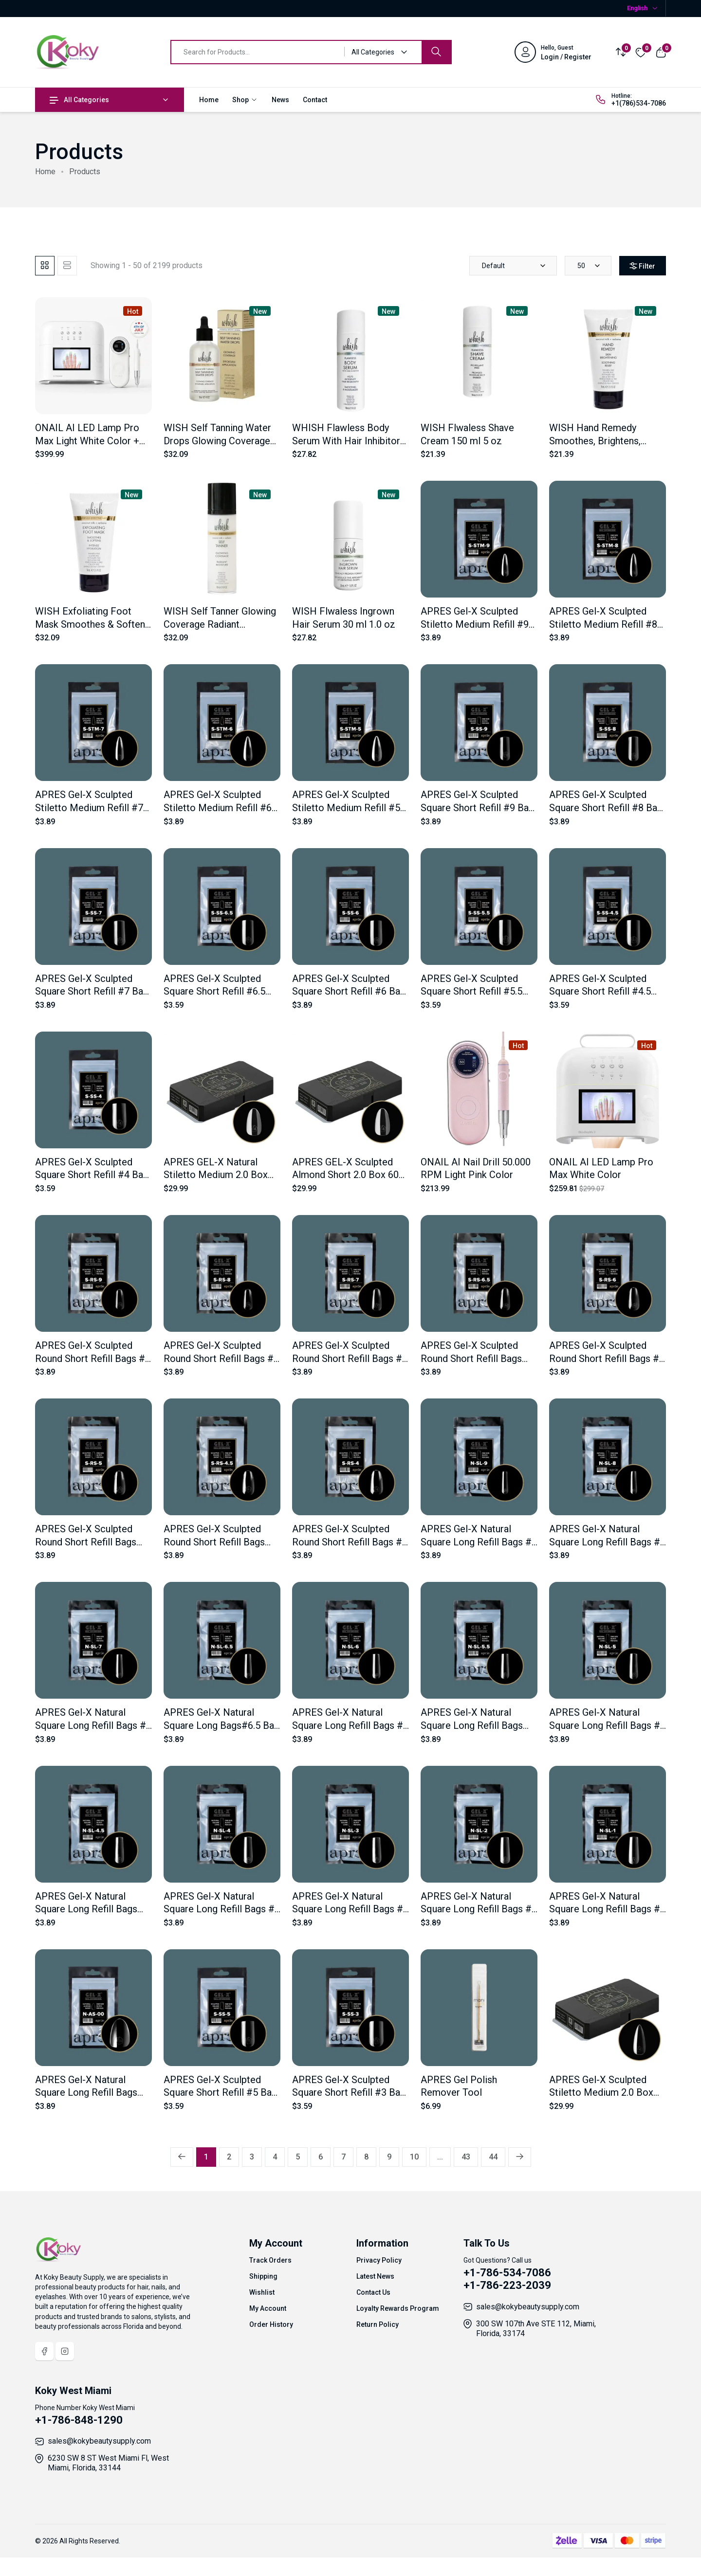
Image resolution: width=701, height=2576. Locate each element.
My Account (267, 2308)
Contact (315, 100)
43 (465, 2156)
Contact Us (373, 2292)
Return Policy (377, 2324)
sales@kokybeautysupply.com (527, 2306)
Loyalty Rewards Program (397, 2308)
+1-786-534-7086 (507, 2273)
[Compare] (621, 51)
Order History (271, 2324)
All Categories (79, 100)
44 (493, 2156)
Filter (635, 266)
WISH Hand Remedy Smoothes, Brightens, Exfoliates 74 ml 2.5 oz (598, 440)
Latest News (375, 2276)
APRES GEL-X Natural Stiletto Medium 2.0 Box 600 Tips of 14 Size (216, 1175)
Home (209, 100)
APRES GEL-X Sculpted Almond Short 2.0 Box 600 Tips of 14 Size (348, 1175)
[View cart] (661, 51)
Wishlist (262, 2292)
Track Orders (270, 2260)
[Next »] (519, 2157)
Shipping (263, 2276)
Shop (245, 100)
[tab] (45, 265)
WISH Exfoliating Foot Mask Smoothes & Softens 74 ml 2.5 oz (92, 624)
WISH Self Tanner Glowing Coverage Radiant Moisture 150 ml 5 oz (220, 624)
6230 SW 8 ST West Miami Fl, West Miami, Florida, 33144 (108, 2462)
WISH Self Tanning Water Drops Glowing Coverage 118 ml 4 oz (217, 440)
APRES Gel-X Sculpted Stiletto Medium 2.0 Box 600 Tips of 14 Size (601, 2092)
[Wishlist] (640, 51)
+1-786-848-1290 (79, 2420)
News (280, 100)
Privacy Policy (379, 2260)
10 (414, 2156)
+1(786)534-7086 (638, 103)
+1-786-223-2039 (507, 2285)
